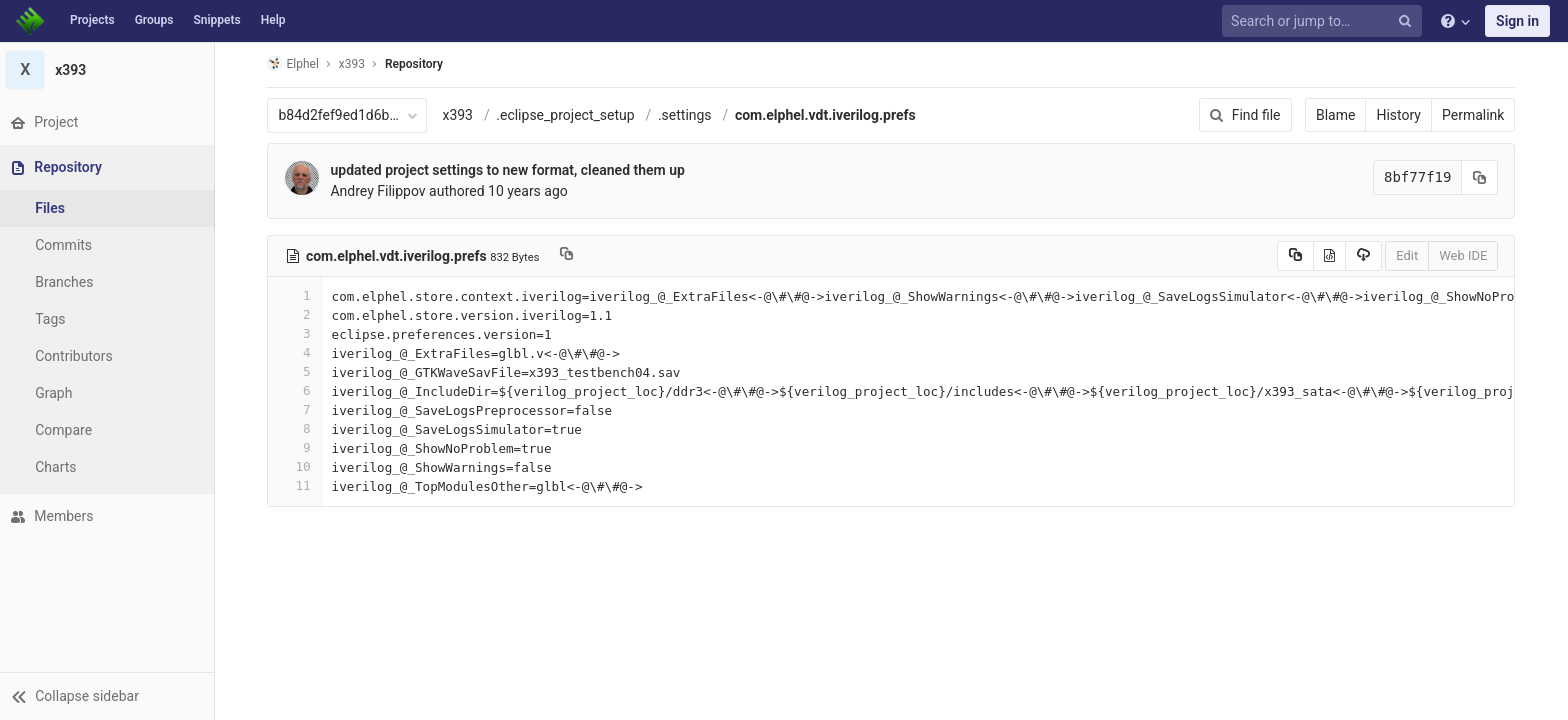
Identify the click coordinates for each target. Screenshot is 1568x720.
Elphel (295, 63)
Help (273, 20)
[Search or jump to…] (1325, 21)
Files (55, 208)
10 (297, 466)
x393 (460, 115)
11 (297, 485)
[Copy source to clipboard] (1297, 256)
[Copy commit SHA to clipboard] (1483, 177)
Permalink (1476, 115)
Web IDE (1466, 255)
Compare (68, 430)
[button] (109, 696)
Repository (417, 64)
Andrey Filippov (380, 191)
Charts (60, 467)
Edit (1410, 255)
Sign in (1517, 21)
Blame (1338, 115)
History (1401, 115)
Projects (92, 20)
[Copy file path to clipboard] (569, 256)
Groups (154, 20)
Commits (68, 245)
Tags (55, 319)
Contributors (79, 356)
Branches (69, 282)
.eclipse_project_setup (568, 115)
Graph (58, 393)
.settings (687, 115)
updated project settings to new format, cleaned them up (510, 170)
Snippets (216, 20)
